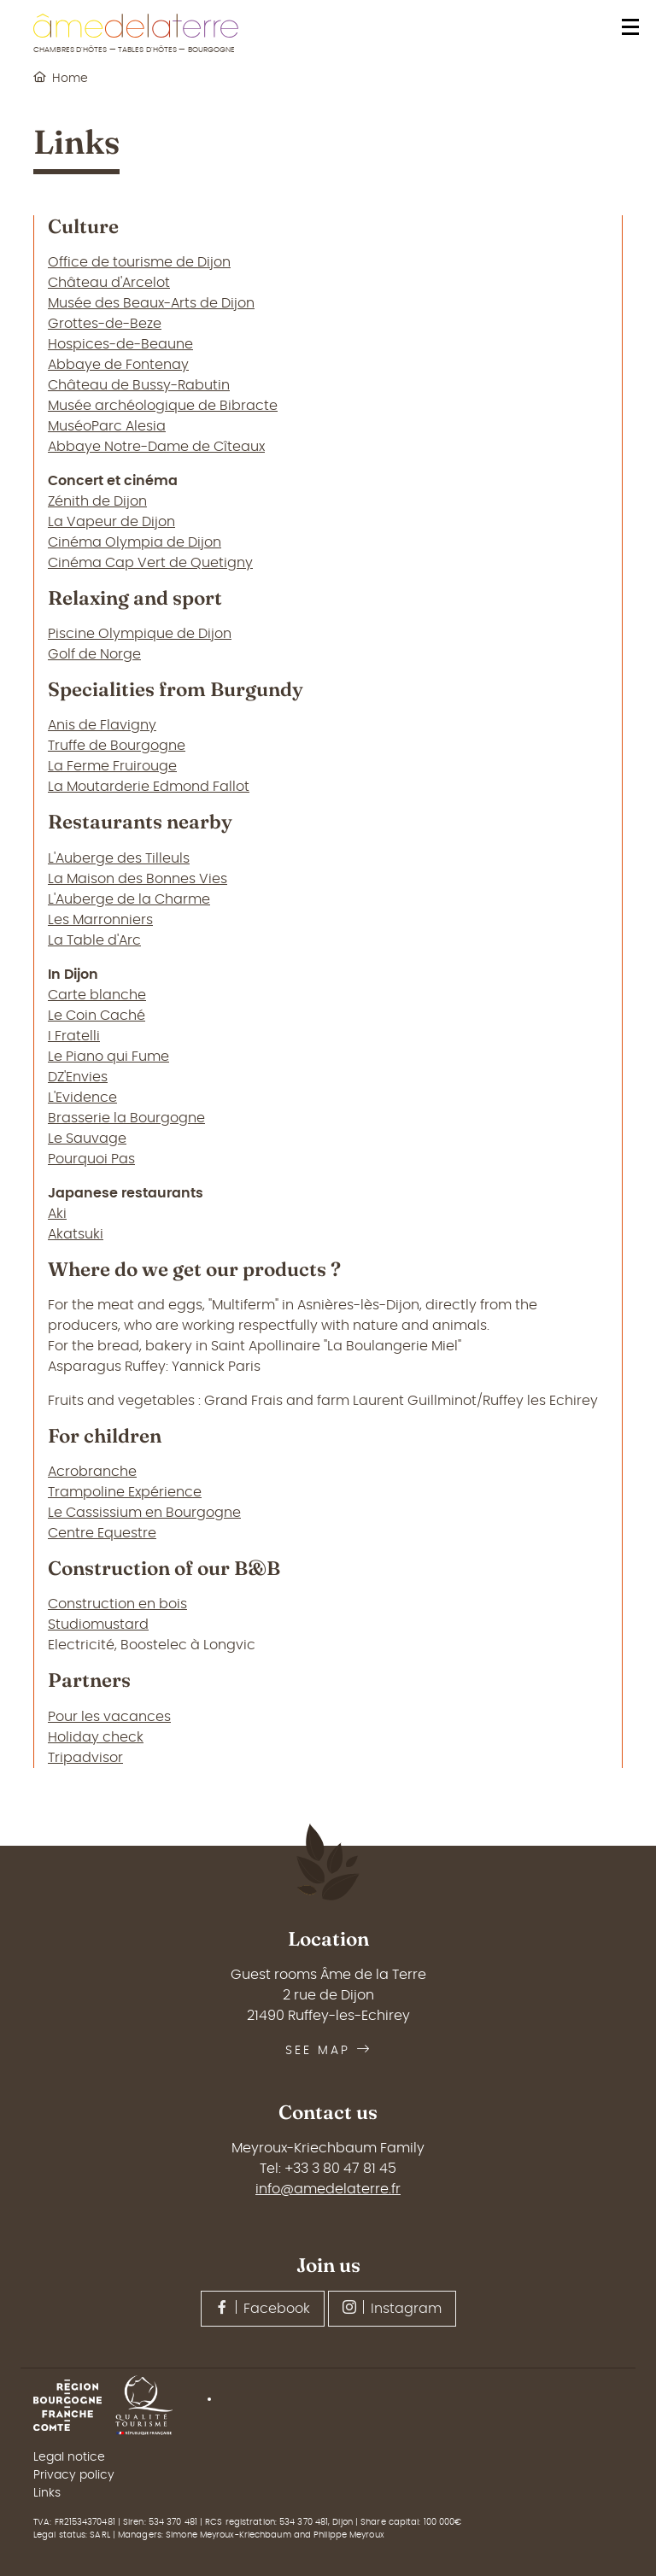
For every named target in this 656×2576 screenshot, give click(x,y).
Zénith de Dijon (97, 501)
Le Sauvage (87, 1138)
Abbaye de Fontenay (118, 365)
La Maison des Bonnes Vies (137, 879)
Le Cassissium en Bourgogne (144, 1512)
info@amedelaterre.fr (328, 2189)
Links (47, 2493)
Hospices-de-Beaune (120, 344)
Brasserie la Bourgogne (126, 1118)
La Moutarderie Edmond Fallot (148, 786)
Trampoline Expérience (125, 1492)
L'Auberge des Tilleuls (119, 858)
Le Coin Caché (96, 1015)
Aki (57, 1214)
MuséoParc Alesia (107, 426)
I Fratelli (74, 1036)
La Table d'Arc (94, 940)
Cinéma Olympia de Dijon (134, 542)
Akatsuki (75, 1234)
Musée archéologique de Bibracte (163, 406)
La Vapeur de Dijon (111, 522)
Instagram (392, 2307)
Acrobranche (92, 1471)
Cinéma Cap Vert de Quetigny (150, 563)
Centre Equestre (102, 1533)
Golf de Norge (94, 654)
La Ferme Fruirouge (112, 766)
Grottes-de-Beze (104, 324)
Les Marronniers (100, 920)
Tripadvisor (85, 1758)
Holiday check (96, 1737)
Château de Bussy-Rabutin (139, 385)
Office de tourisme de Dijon (139, 262)
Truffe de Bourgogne (116, 745)
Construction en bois (117, 1604)
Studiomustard (98, 1624)
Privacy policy (73, 2475)
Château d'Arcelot (109, 283)
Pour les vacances (109, 1717)
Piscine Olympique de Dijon (139, 634)
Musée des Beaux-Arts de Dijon (151, 303)
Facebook (262, 2307)
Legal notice (69, 2457)
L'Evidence (82, 1097)
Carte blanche (97, 995)
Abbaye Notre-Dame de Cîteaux (156, 447)
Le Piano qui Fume (108, 1056)
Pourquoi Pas (91, 1159)
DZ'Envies (78, 1077)
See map (328, 2051)
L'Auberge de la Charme (129, 899)
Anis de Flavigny (102, 725)
